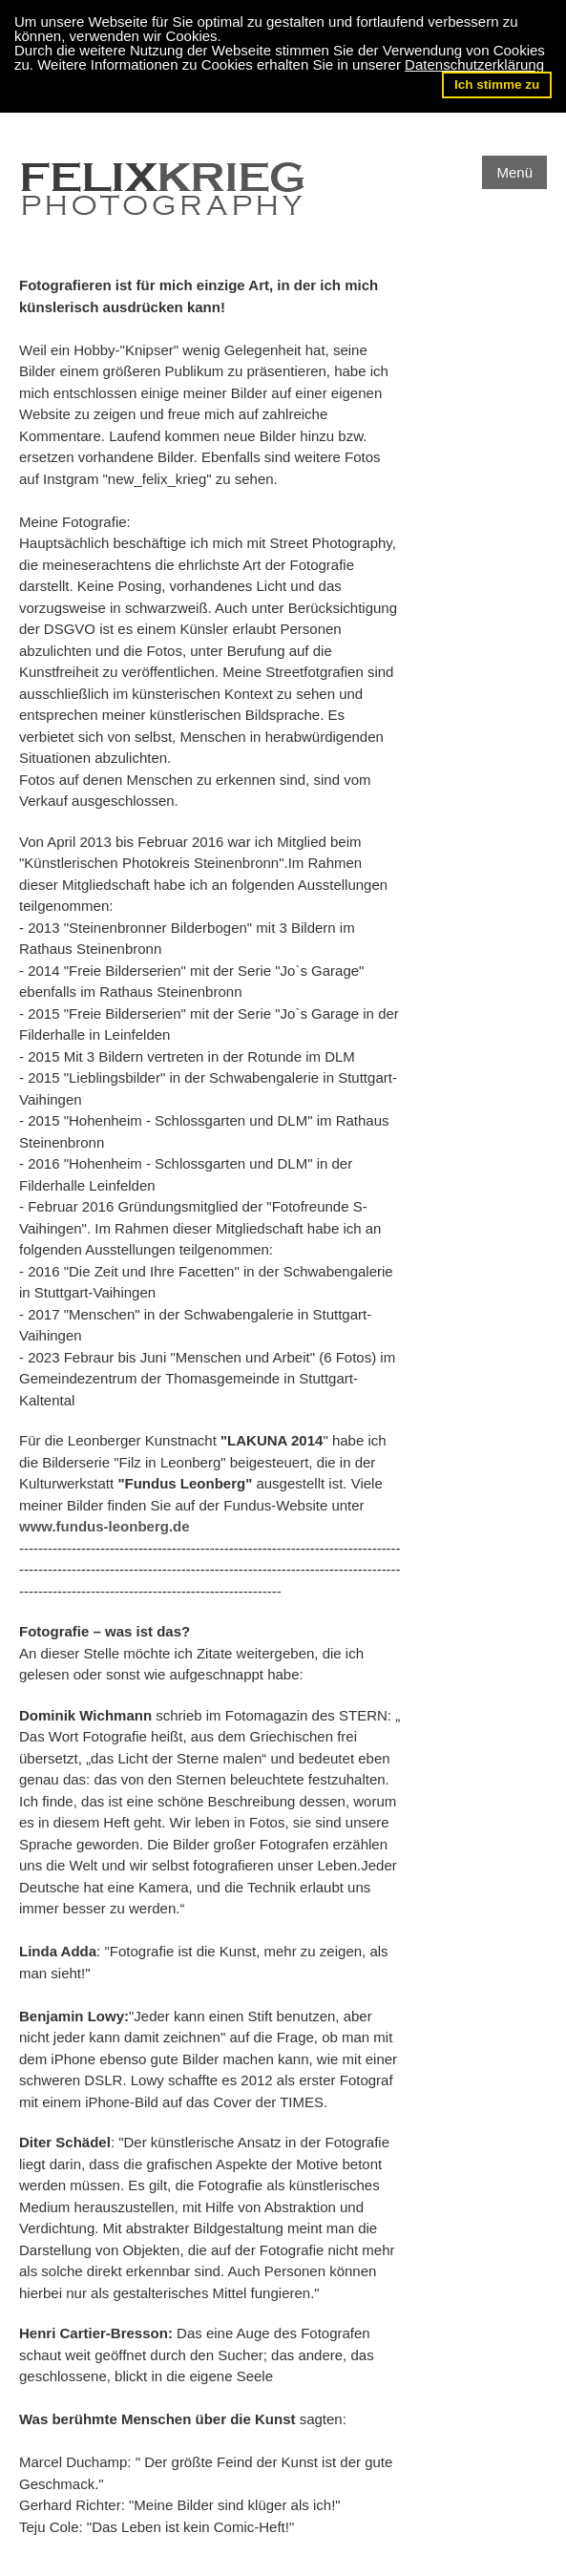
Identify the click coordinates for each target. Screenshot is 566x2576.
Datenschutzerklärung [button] (474, 64)
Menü (514, 172)
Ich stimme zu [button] (496, 84)
